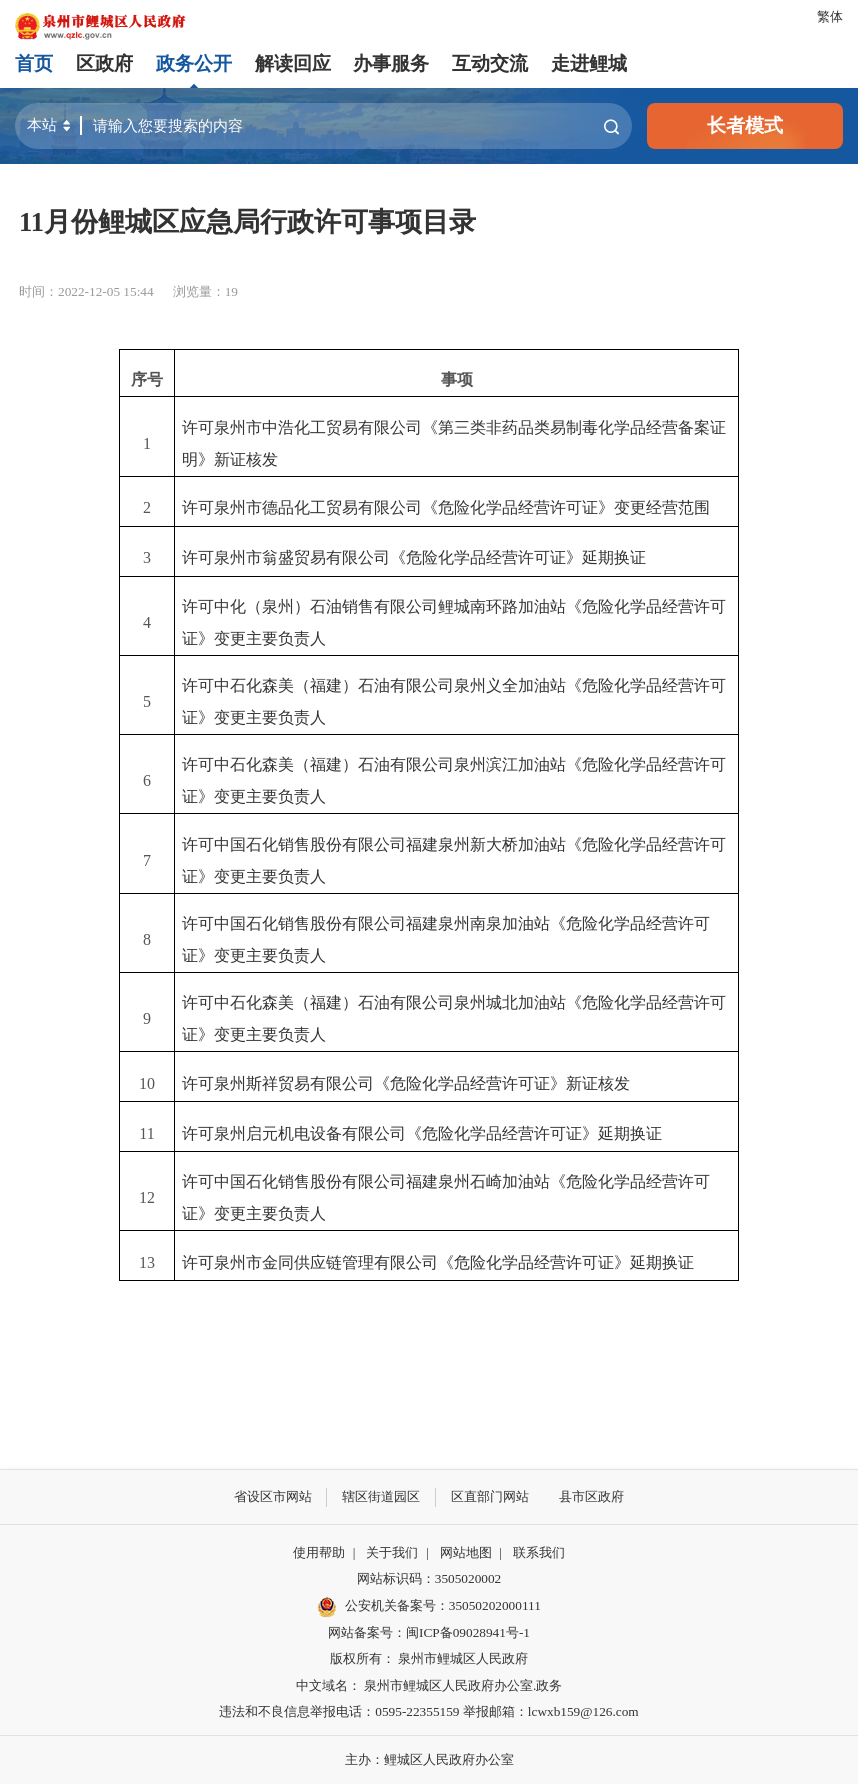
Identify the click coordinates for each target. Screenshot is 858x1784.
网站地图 (466, 1552)
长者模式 (745, 125)
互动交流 (490, 63)
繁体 (830, 16)
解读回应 (293, 63)
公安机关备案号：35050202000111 (429, 1607)
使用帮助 (319, 1552)
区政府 (104, 63)
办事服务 (391, 63)
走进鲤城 (589, 63)
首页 (34, 63)
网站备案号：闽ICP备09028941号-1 (429, 1632)
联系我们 (539, 1552)
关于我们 (392, 1552)
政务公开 (194, 63)
